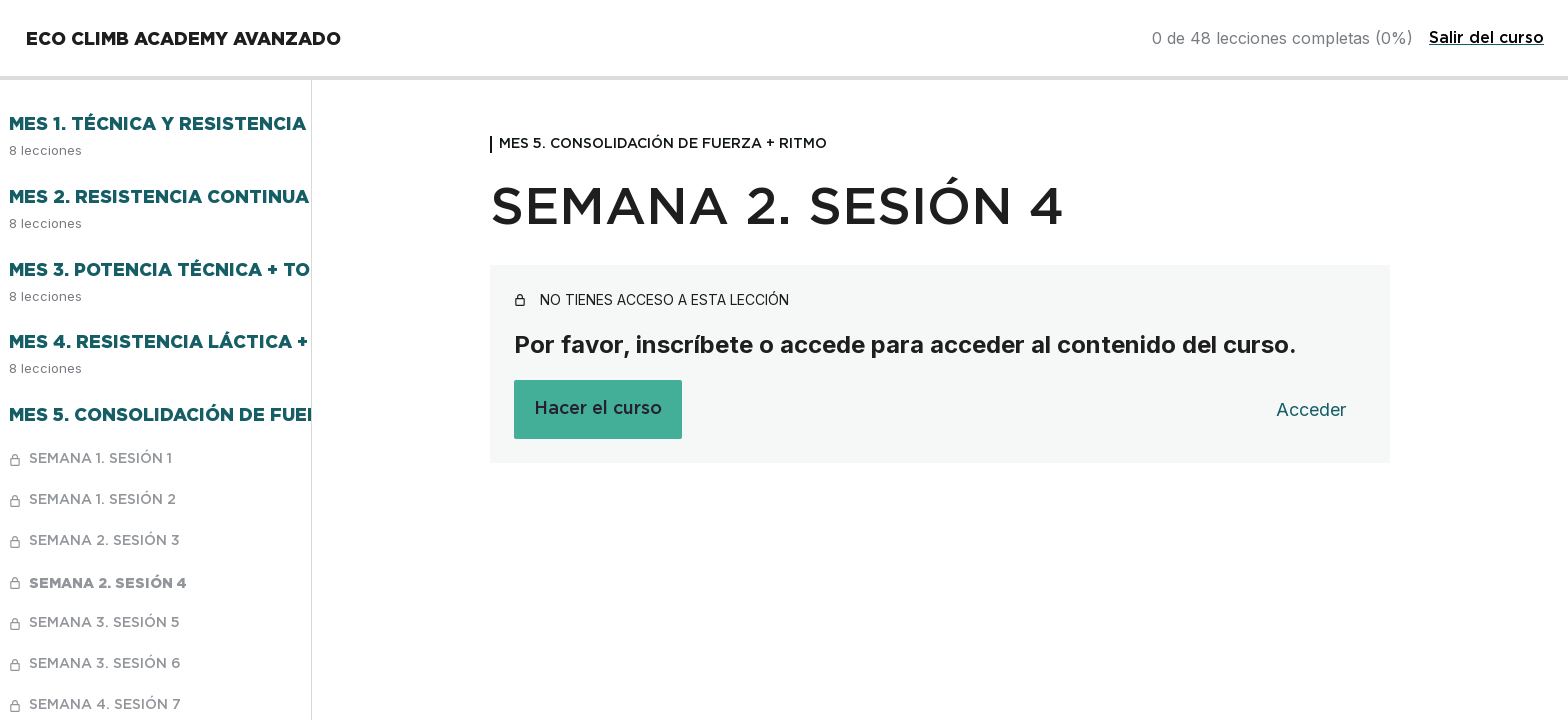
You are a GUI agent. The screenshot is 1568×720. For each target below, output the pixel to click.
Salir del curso (1486, 38)
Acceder (1311, 409)
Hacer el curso (598, 409)
